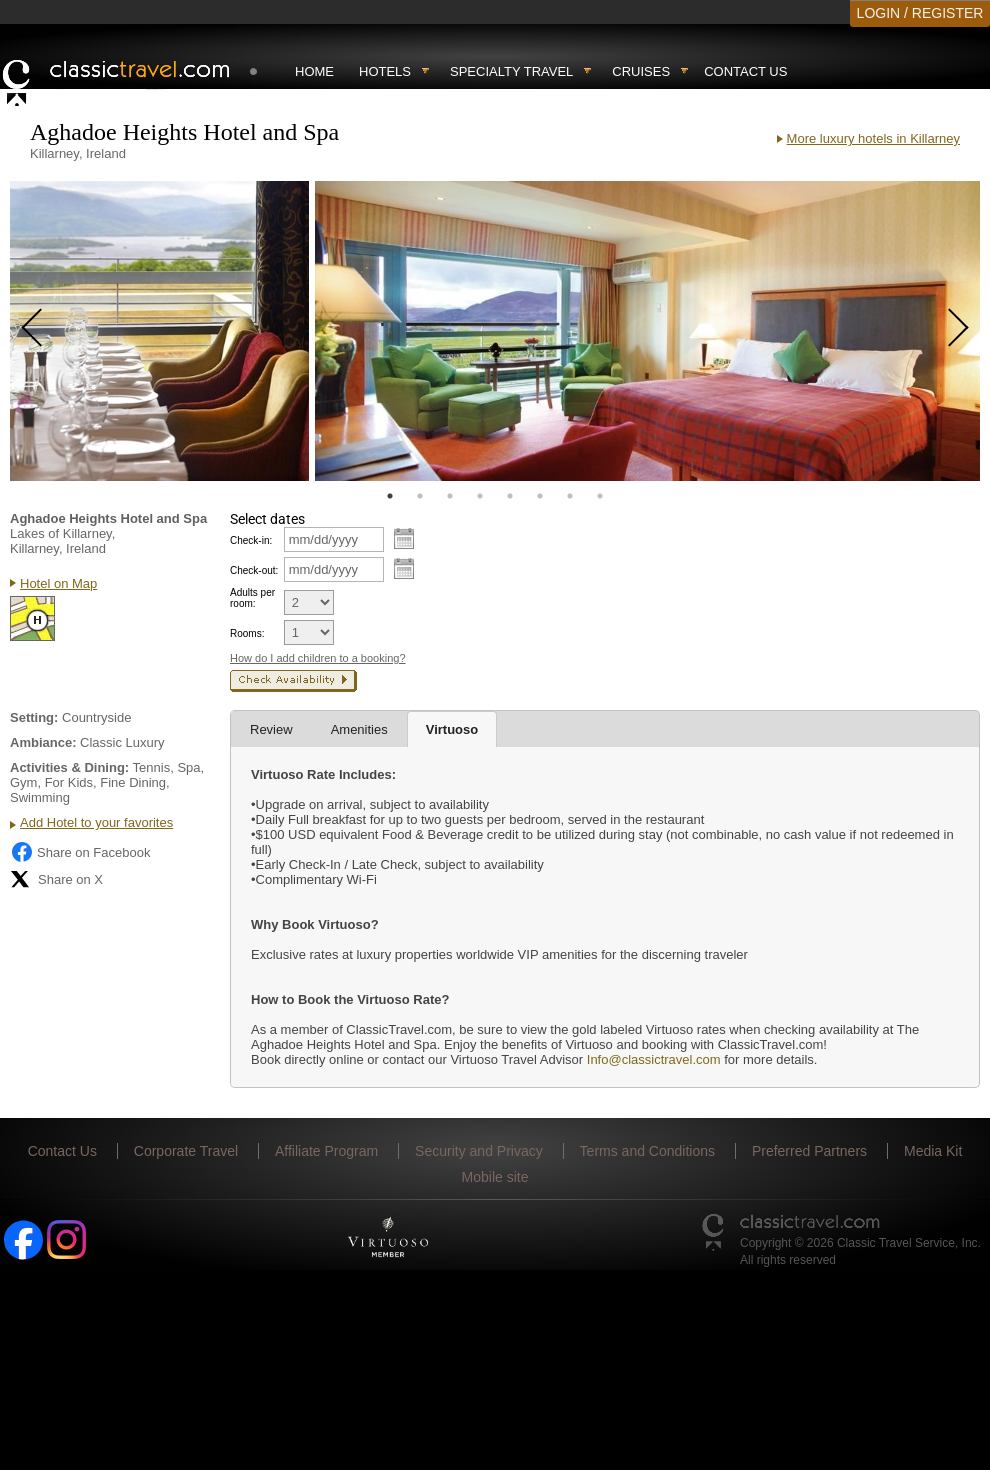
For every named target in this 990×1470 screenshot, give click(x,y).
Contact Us (745, 71)
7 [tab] (570, 496)
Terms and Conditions (647, 1151)
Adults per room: (252, 598)
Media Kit (933, 1151)
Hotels (385, 71)
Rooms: (247, 633)
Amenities (359, 729)
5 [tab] (510, 496)
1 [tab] (390, 496)
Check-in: (251, 540)
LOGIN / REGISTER (920, 13)
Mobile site (495, 1177)
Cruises (641, 71)
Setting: (34, 717)
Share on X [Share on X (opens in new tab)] (56, 879)
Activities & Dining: (69, 767)
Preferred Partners (809, 1151)
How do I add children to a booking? (318, 658)
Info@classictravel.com (654, 1059)
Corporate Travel (186, 1151)
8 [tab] (600, 496)
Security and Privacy (479, 1151)
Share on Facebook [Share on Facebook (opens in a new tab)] (80, 852)
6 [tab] (540, 496)
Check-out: (254, 570)
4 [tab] (480, 496)
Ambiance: (43, 742)
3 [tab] (450, 496)
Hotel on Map (58, 583)
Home (314, 71)
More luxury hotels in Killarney (873, 138)
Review (271, 729)
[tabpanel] (159, 331)
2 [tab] (420, 496)
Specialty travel (511, 71)
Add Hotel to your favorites (96, 822)
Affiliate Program (326, 1151)
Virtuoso (452, 729)
